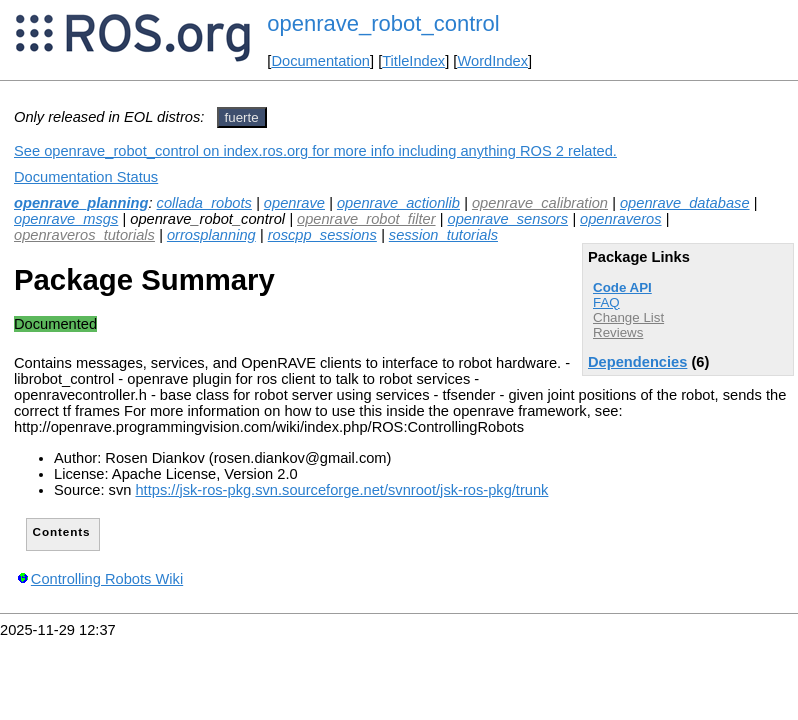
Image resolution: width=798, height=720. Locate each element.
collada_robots (204, 203)
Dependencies (637, 362)
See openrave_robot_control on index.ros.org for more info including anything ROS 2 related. (315, 151)
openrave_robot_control (383, 23)
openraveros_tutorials (84, 235)
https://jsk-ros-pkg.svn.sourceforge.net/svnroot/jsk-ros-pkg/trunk (341, 490)
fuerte (242, 117)
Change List (628, 317)
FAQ (606, 302)
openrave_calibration (540, 203)
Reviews (618, 332)
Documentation (320, 61)
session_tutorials (443, 235)
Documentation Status (86, 177)
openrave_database (685, 203)
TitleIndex (413, 61)
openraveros (620, 219)
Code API (622, 287)
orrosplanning (211, 235)
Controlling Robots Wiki (107, 579)
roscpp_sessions (322, 235)
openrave (294, 203)
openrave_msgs (66, 219)
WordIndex (492, 61)
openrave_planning (81, 203)
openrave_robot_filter (366, 219)
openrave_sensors (507, 219)
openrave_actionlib (398, 203)
